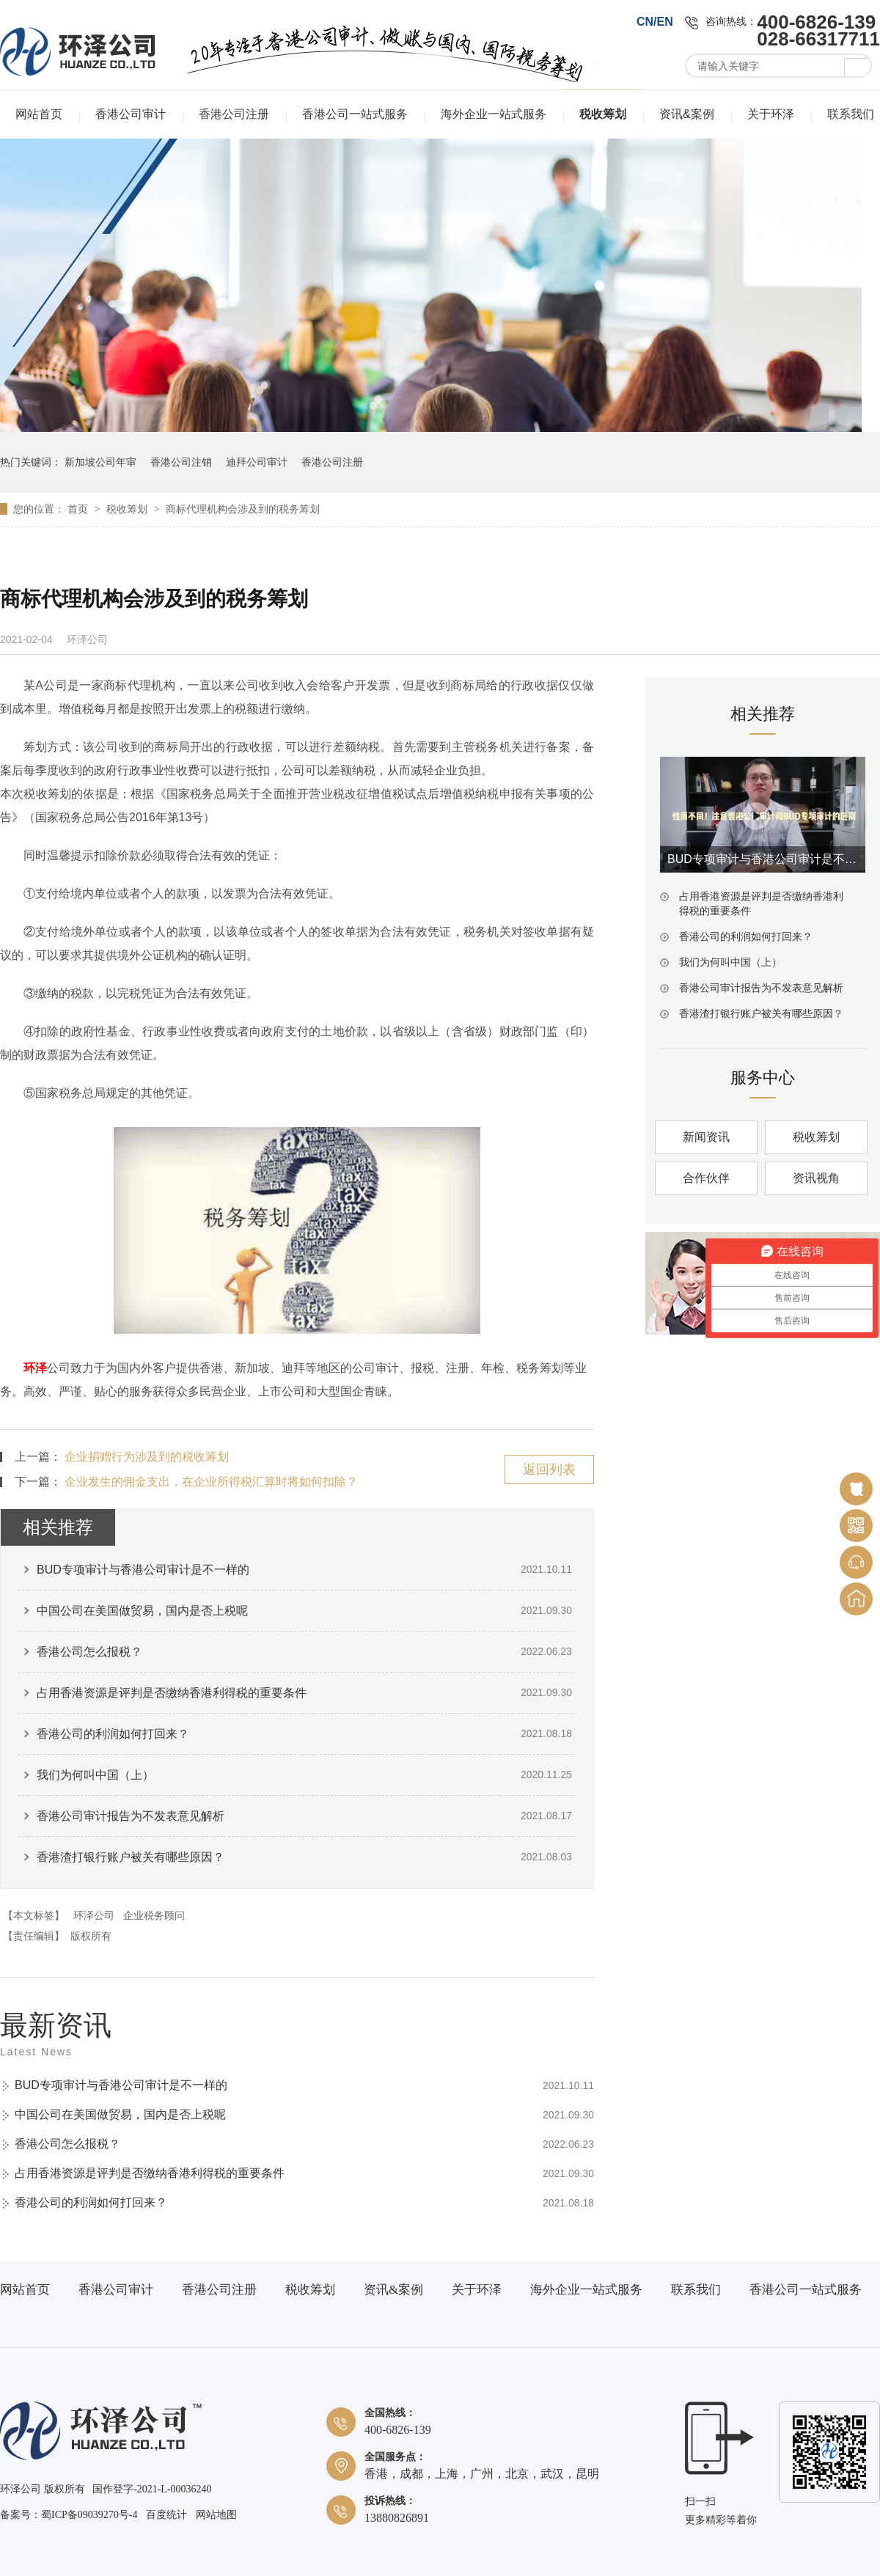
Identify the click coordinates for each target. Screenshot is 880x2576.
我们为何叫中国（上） (95, 1775)
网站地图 (216, 2514)
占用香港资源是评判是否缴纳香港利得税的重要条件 (172, 1693)
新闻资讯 (706, 1137)
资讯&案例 (686, 114)
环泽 (35, 1368)
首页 (79, 509)
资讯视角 (816, 1178)
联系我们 (850, 114)
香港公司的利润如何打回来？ (113, 1734)
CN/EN (655, 21)
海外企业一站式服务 (493, 114)
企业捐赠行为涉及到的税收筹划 (147, 1456)
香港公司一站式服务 (355, 114)
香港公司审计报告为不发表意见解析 (130, 1816)
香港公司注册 (234, 114)
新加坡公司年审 (100, 462)
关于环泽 (770, 114)
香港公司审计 (130, 114)
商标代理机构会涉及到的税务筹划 (243, 509)
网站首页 (38, 114)
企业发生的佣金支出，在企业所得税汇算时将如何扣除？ (211, 1481)
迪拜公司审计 (256, 462)
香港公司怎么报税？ (89, 1651)
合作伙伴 (706, 1178)
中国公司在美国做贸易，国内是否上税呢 (142, 1610)
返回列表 (549, 1469)
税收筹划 (602, 114)
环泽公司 (93, 1915)
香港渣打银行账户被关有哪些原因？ (130, 1857)
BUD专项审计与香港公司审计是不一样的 (143, 1569)
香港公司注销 (181, 462)
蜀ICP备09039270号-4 (89, 2514)
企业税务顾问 (154, 1915)
